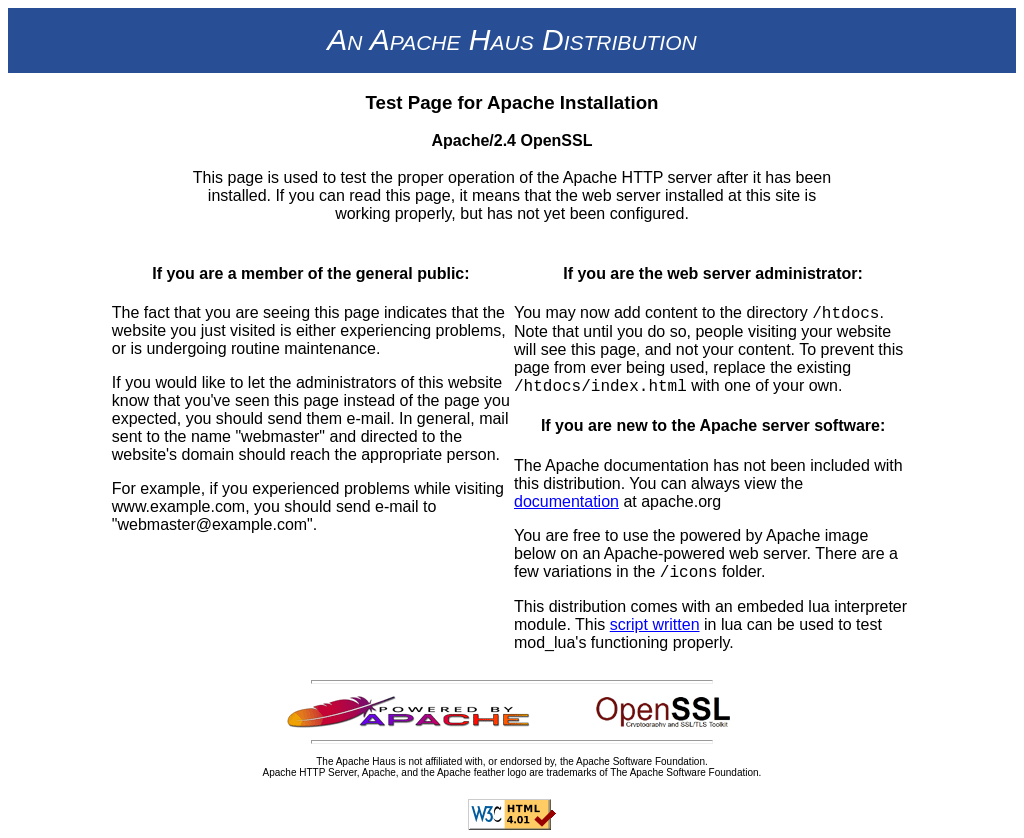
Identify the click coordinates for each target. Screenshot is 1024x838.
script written (655, 624)
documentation (566, 501)
